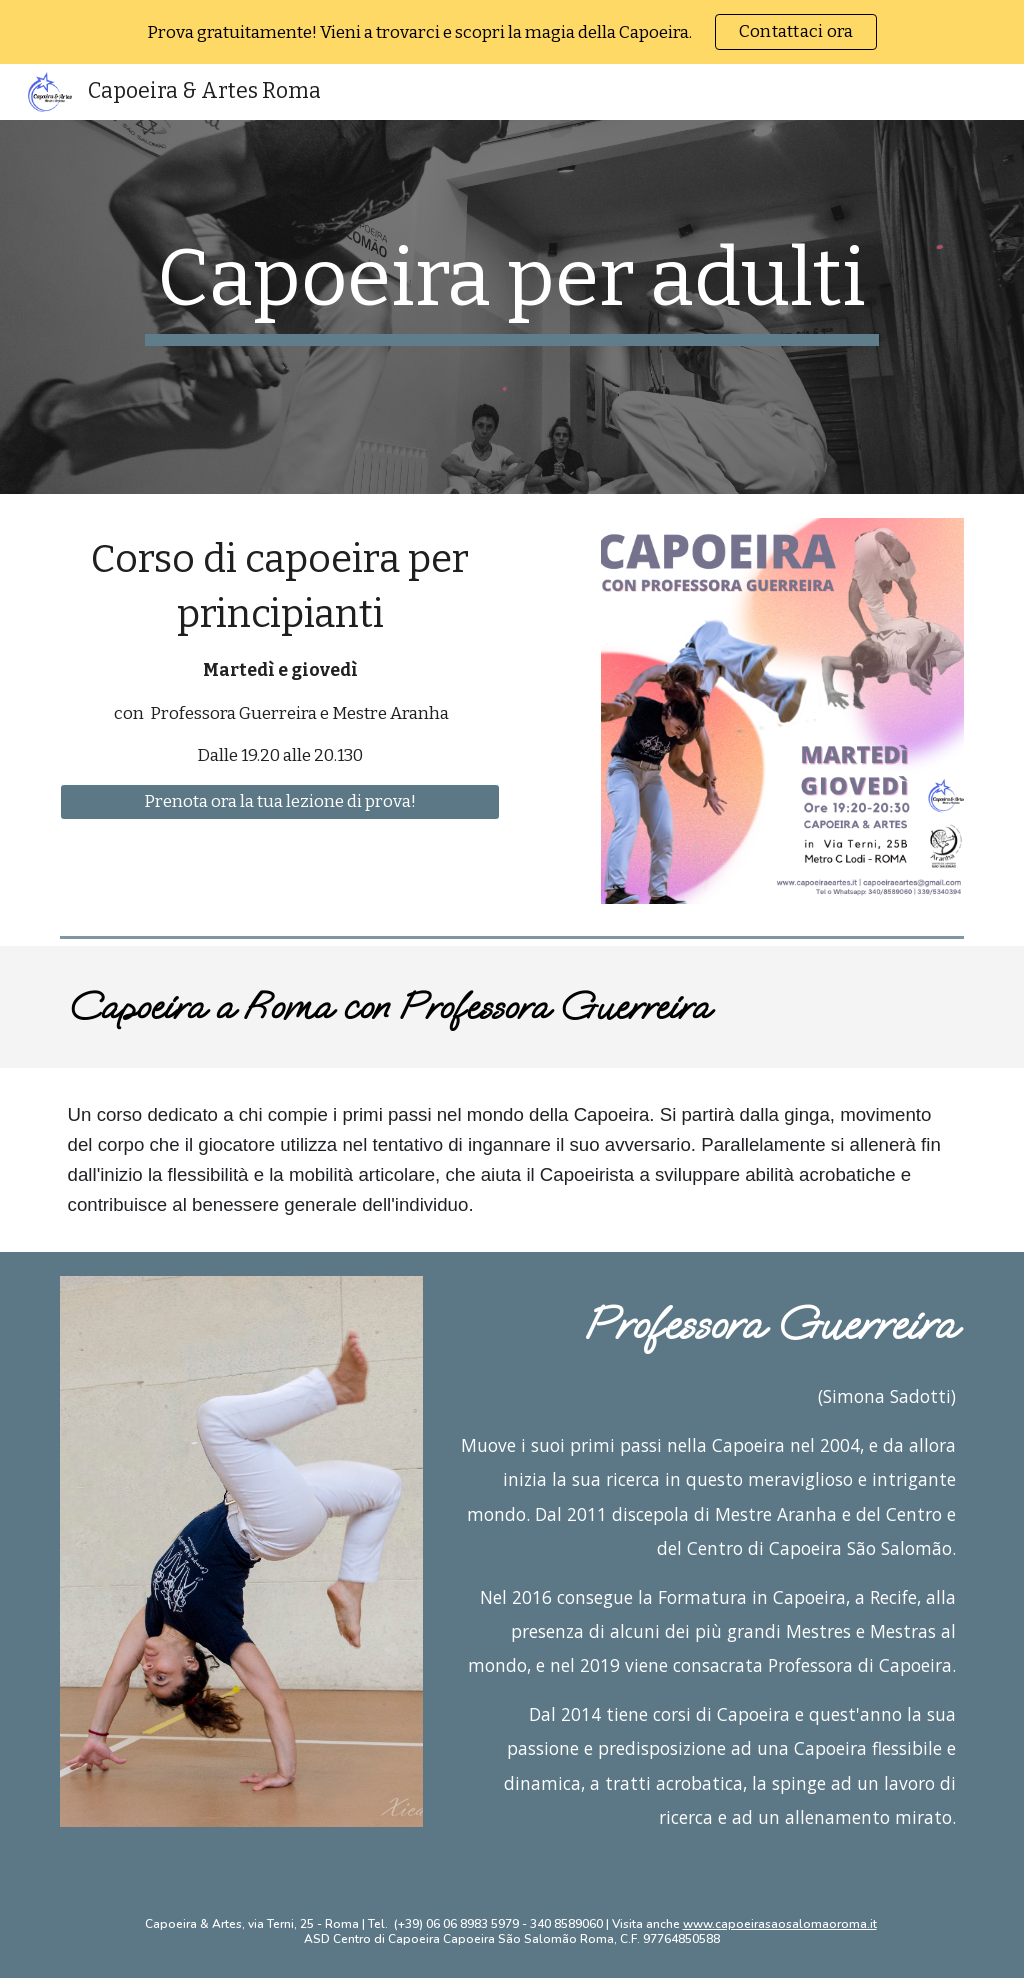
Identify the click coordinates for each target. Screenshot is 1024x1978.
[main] (512, 288)
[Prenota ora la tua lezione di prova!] (280, 802)
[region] (512, 32)
